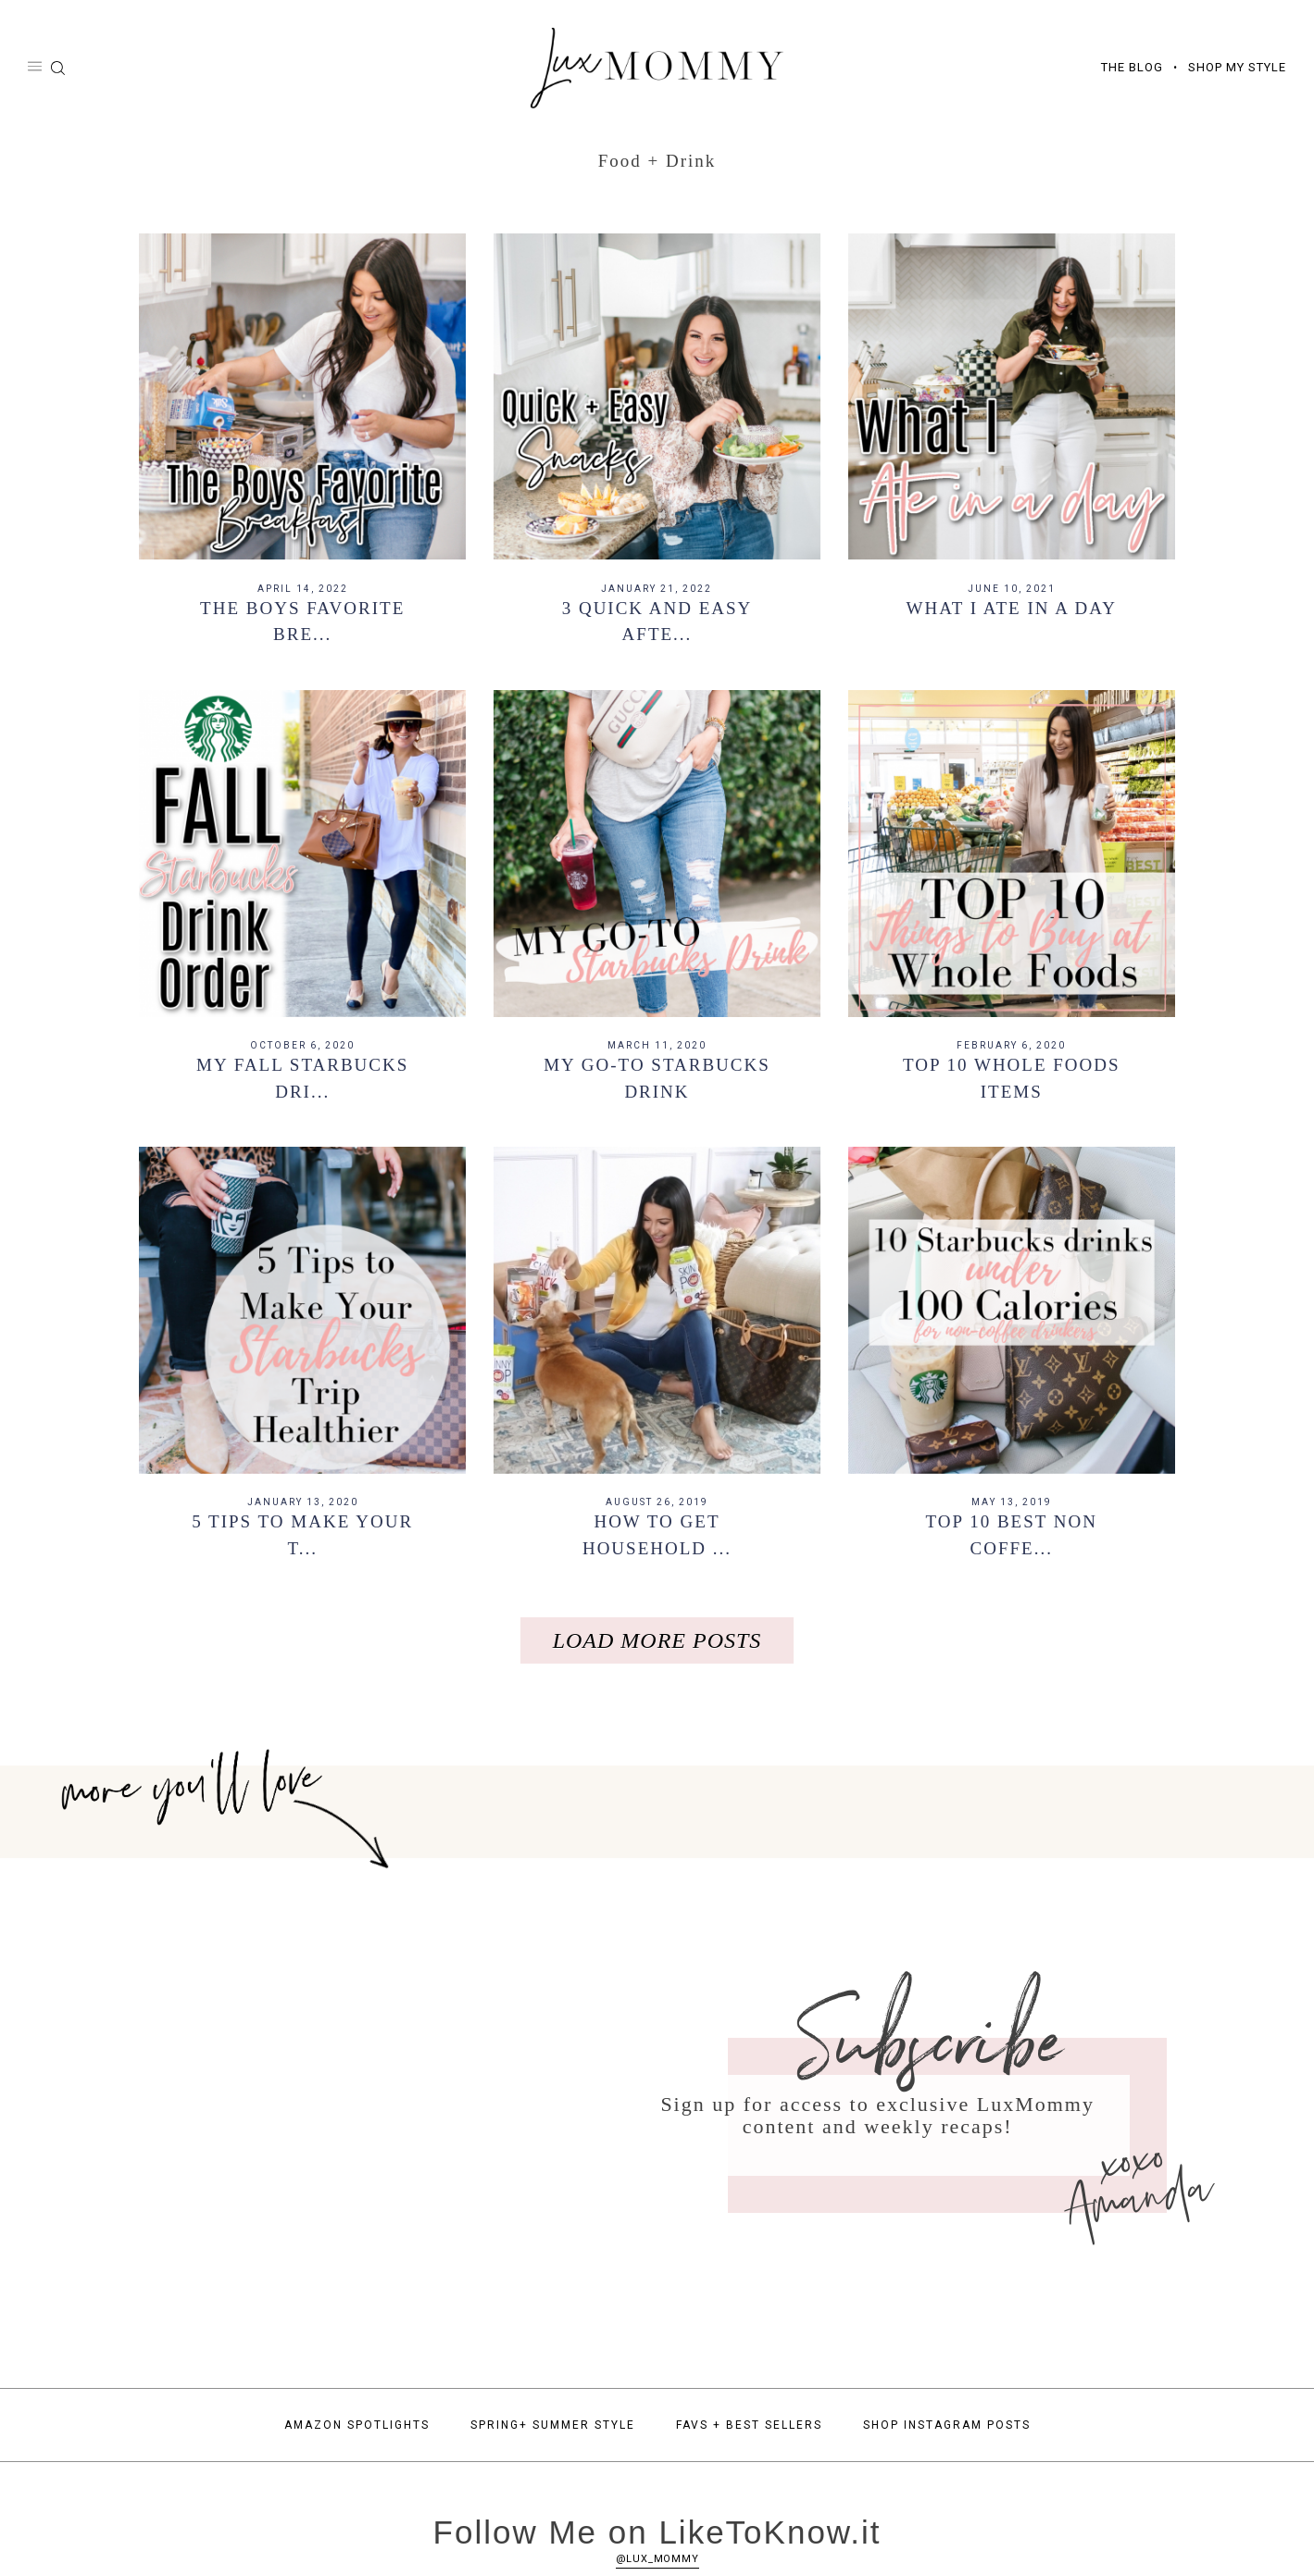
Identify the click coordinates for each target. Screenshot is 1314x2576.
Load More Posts (657, 1648)
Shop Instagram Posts (947, 2432)
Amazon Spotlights (357, 2432)
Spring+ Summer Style (552, 2432)
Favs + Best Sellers (749, 2432)
